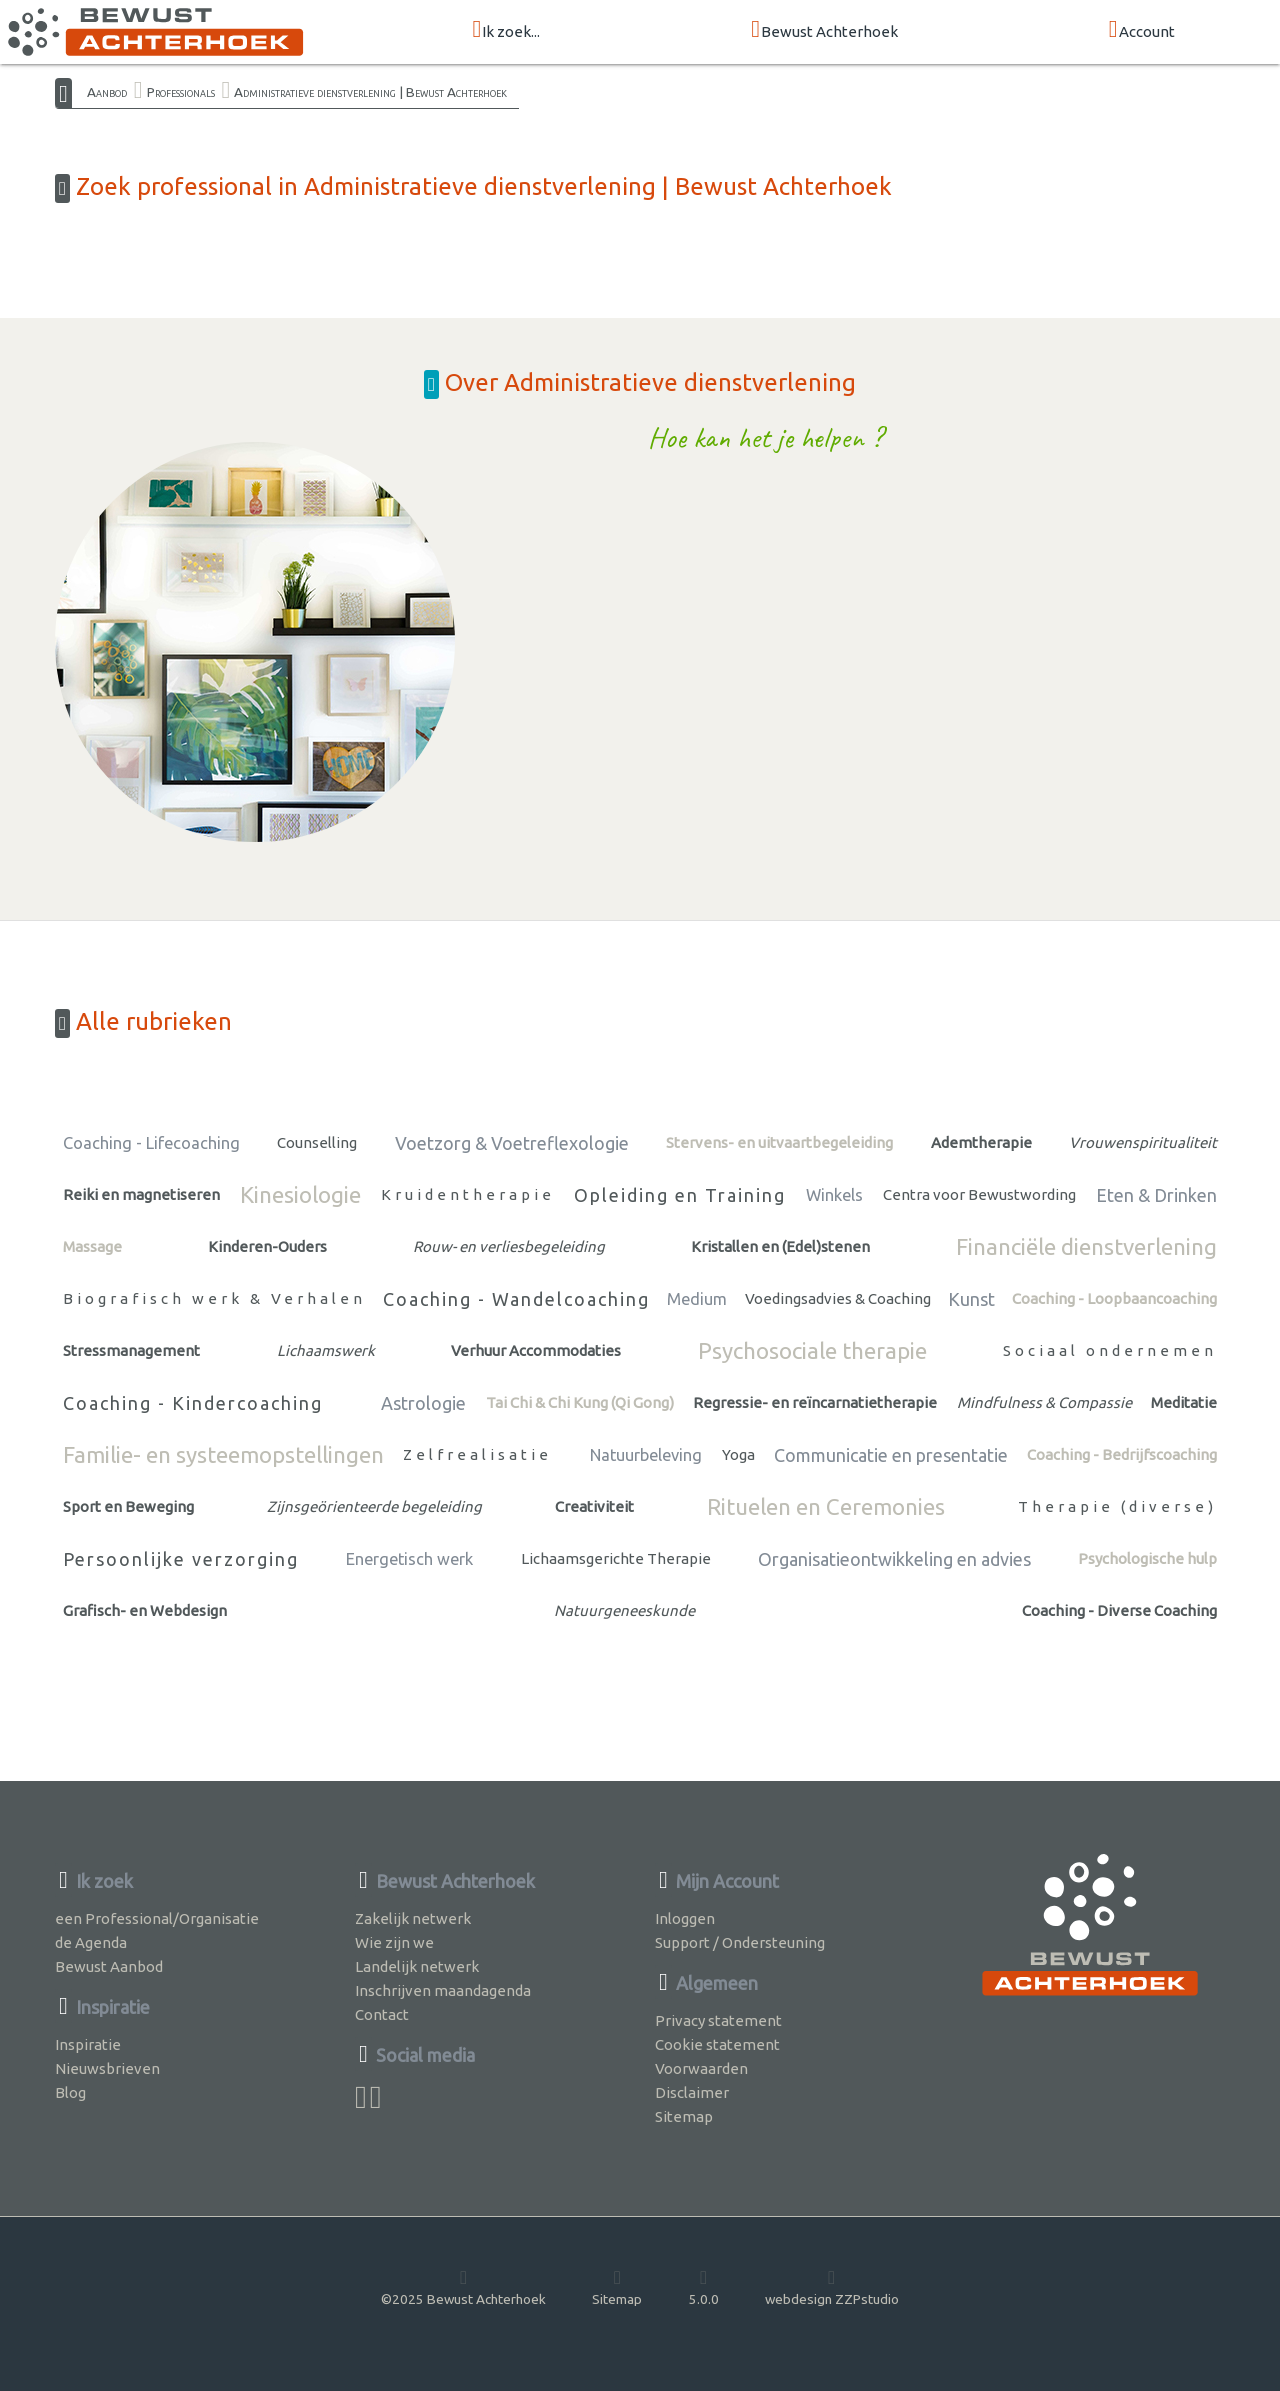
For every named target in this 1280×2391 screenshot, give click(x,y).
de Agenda (91, 1942)
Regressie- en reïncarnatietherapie (815, 1402)
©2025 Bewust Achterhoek (463, 2287)
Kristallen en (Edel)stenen (780, 1246)
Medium (697, 1299)
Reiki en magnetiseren (141, 1194)
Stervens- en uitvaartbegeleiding (779, 1142)
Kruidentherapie (468, 1194)
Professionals (181, 92)
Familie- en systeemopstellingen (223, 1454)
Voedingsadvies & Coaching (838, 1298)
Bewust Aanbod (109, 1966)
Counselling (317, 1142)
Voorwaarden (701, 2068)
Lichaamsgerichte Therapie (616, 1558)
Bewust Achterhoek (824, 30)
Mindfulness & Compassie (1044, 1402)
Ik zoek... (506, 30)
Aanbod (107, 92)
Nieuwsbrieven (107, 2068)
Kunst (971, 1299)
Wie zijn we (394, 1942)
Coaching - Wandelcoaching (516, 1299)
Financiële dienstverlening (1086, 1246)
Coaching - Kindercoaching (193, 1403)
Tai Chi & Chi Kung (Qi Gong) (580, 1402)
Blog (70, 2092)
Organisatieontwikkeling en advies (894, 1559)
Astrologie (423, 1403)
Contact (382, 2014)
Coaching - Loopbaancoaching (1114, 1298)
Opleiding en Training (680, 1195)
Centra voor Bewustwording (979, 1194)
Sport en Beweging (128, 1506)
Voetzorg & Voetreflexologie (512, 1143)
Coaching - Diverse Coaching (1119, 1610)
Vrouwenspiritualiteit (1143, 1142)
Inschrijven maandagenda (443, 1990)
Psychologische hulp (1147, 1558)
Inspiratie (88, 2044)
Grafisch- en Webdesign (145, 1610)
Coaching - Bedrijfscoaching (1122, 1454)
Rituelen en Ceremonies (826, 1506)
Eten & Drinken (1156, 1195)
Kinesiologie (300, 1194)
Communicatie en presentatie (891, 1455)
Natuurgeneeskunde (624, 1610)
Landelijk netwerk (417, 1966)
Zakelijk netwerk (413, 1918)
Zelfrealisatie (477, 1454)
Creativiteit (594, 1506)
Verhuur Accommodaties (536, 1350)
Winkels (834, 1195)
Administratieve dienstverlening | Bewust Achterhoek (370, 92)
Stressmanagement (131, 1350)
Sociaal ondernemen (1110, 1350)
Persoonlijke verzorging (181, 1559)
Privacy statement (718, 2020)
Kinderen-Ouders (267, 1246)
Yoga (738, 1454)
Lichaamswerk (326, 1350)
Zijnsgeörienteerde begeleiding (374, 1506)
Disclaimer (692, 2092)
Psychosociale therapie (812, 1350)
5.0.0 (704, 2287)
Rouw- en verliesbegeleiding (509, 1246)
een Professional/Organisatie (157, 1918)
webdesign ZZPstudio (832, 2287)
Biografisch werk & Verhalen (214, 1298)
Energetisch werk (409, 1559)
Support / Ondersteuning (740, 1942)
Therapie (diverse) (1117, 1506)
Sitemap (684, 2116)
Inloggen (685, 1918)
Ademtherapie (981, 1142)
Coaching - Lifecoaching (151, 1143)
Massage (92, 1246)
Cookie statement (717, 2044)
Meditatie (1184, 1402)
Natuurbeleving (646, 1455)
